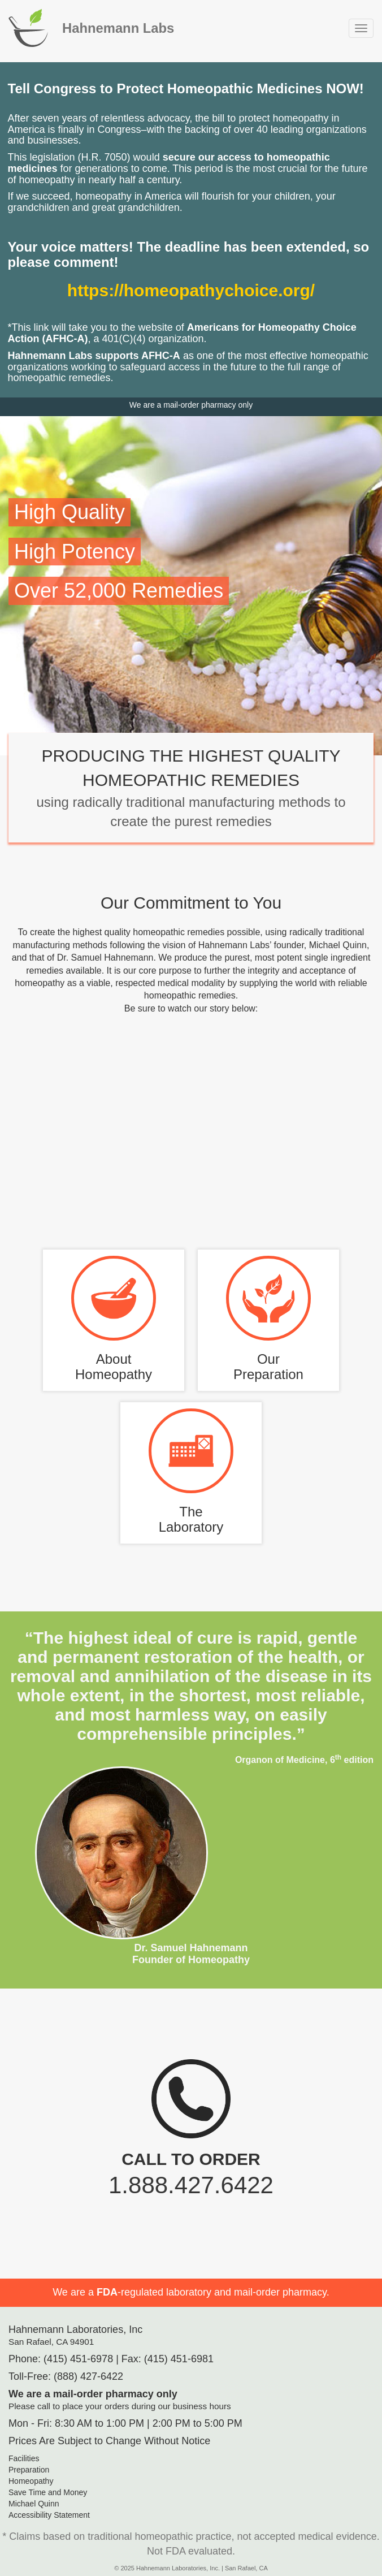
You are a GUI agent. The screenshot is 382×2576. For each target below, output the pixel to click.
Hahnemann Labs (118, 28)
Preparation (28, 2469)
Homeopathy (30, 2481)
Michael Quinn (33, 2503)
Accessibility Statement (49, 2514)
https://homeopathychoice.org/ (191, 290)
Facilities (23, 2458)
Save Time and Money (47, 2492)
